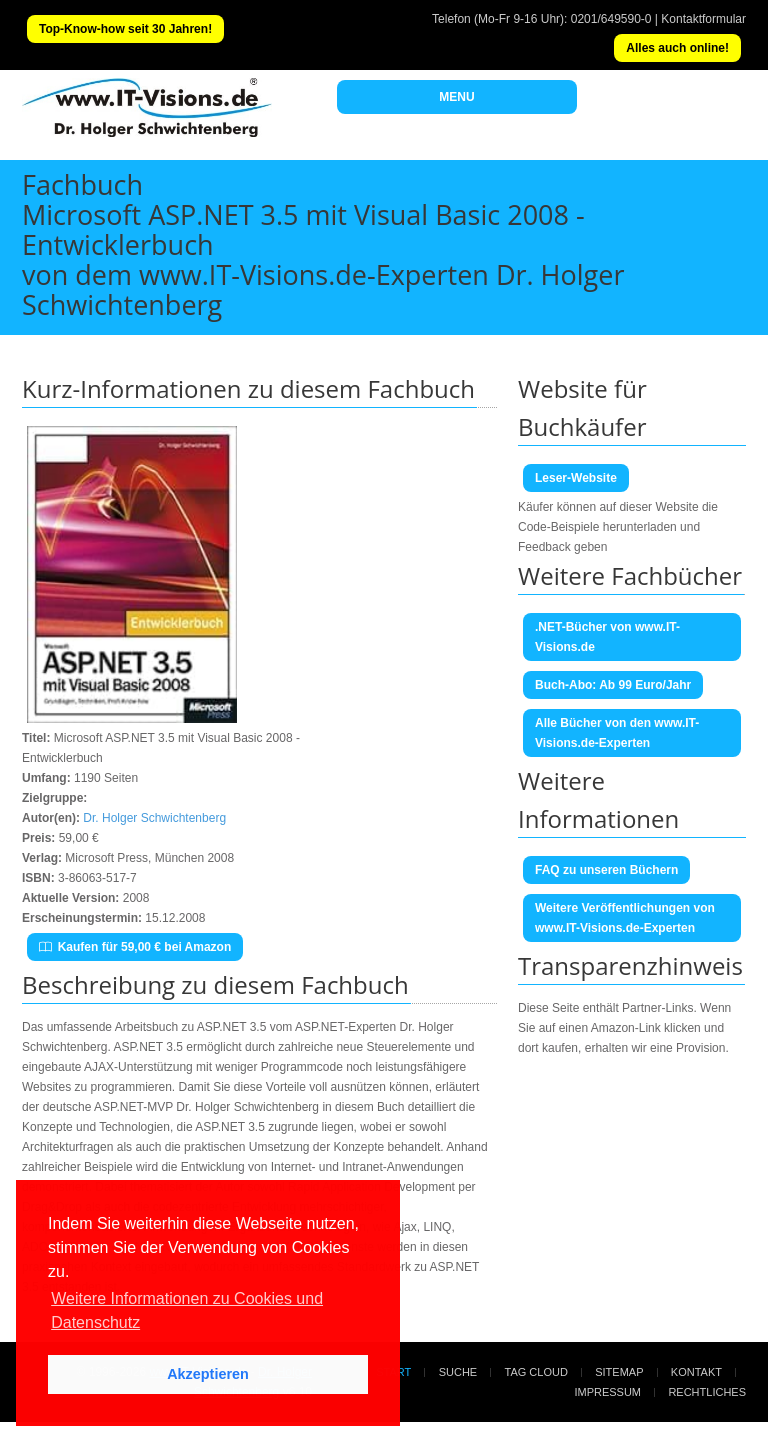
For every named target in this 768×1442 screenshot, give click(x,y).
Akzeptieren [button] (208, 1374)
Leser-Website (576, 478)
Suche (458, 1372)
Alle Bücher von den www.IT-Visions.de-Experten (617, 733)
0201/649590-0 (611, 19)
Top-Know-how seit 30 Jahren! (125, 29)
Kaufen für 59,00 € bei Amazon (135, 947)
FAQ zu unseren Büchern (606, 870)
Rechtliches (707, 1392)
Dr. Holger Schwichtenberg (154, 818)
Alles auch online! (677, 48)
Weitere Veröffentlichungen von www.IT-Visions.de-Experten (625, 918)
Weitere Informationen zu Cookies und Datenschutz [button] (187, 1310)
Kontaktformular (703, 19)
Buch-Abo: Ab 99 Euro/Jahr (613, 685)
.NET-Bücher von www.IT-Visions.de (607, 637)
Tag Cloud (536, 1372)
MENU (456, 97)
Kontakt (696, 1372)
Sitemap (619, 1372)
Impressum (607, 1392)
